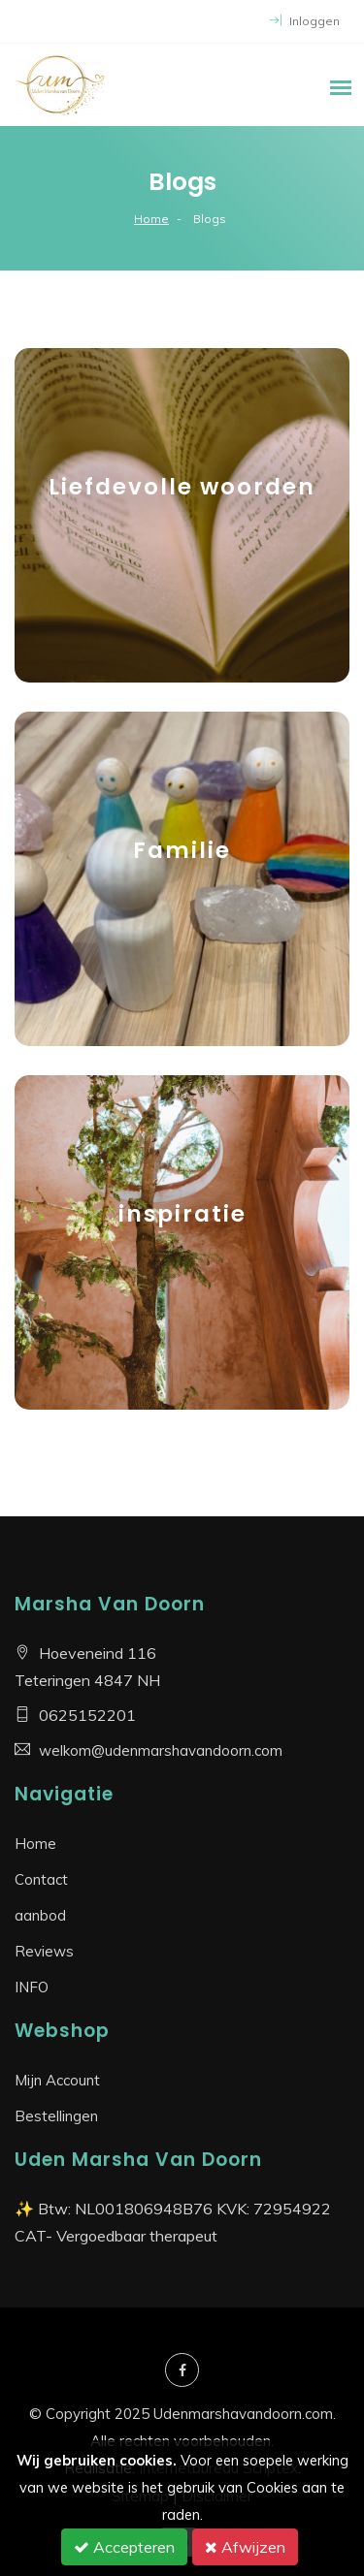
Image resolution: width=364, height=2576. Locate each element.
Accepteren (124, 2547)
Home (151, 218)
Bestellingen (56, 2116)
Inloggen (305, 21)
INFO (32, 1987)
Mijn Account (57, 2080)
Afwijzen (245, 2547)
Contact (41, 1879)
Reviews (44, 1951)
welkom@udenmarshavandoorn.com (160, 1750)
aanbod (40, 1915)
